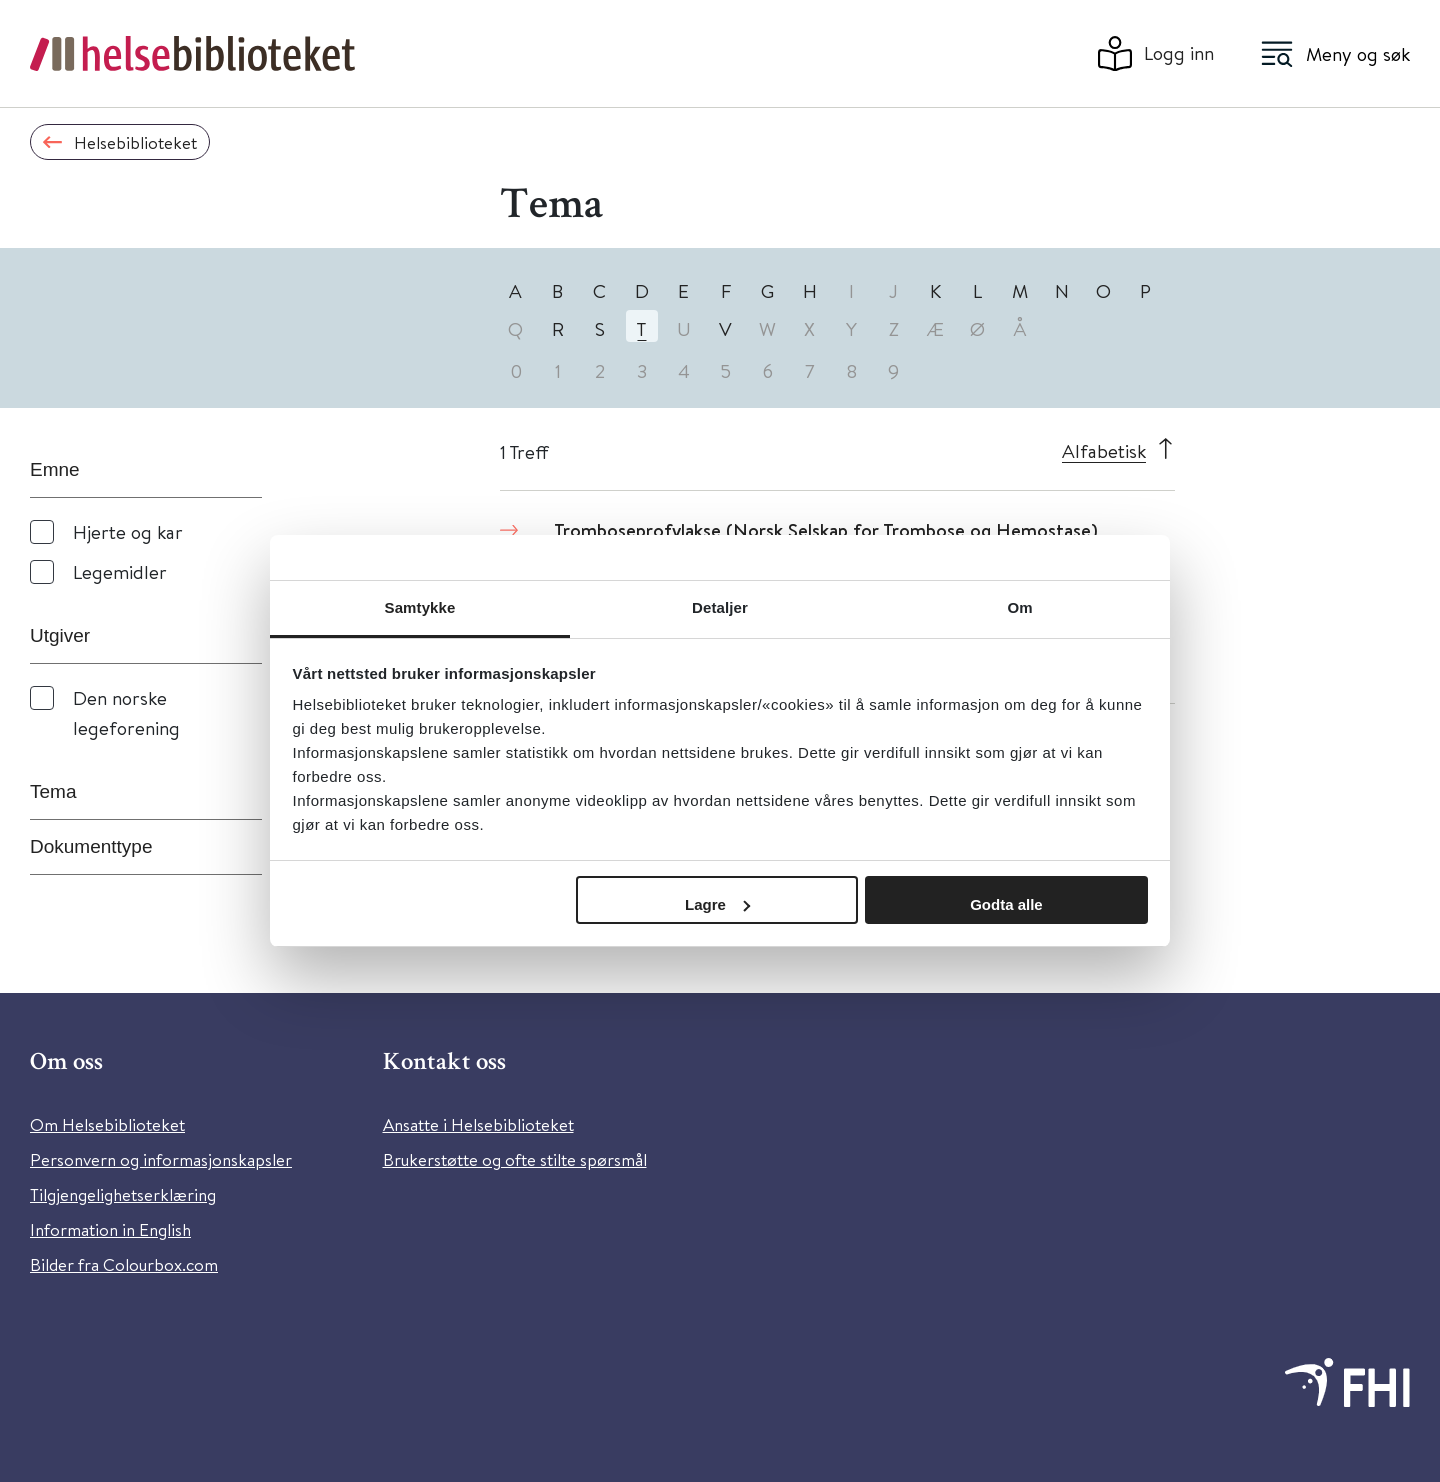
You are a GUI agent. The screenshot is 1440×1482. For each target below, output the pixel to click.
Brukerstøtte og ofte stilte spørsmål (515, 1159)
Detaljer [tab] (720, 607)
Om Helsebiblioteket (107, 1124)
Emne (55, 469)
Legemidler (120, 571)
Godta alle (1006, 904)
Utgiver (60, 635)
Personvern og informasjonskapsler (161, 1159)
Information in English (110, 1229)
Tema (53, 791)
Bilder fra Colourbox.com (124, 1264)
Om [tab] (1019, 607)
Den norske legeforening (126, 712)
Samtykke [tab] (420, 607)
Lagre (717, 904)
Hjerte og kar (128, 531)
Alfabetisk (1104, 450)
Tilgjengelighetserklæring (123, 1194)
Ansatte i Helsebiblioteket (478, 1124)
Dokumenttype (91, 846)
